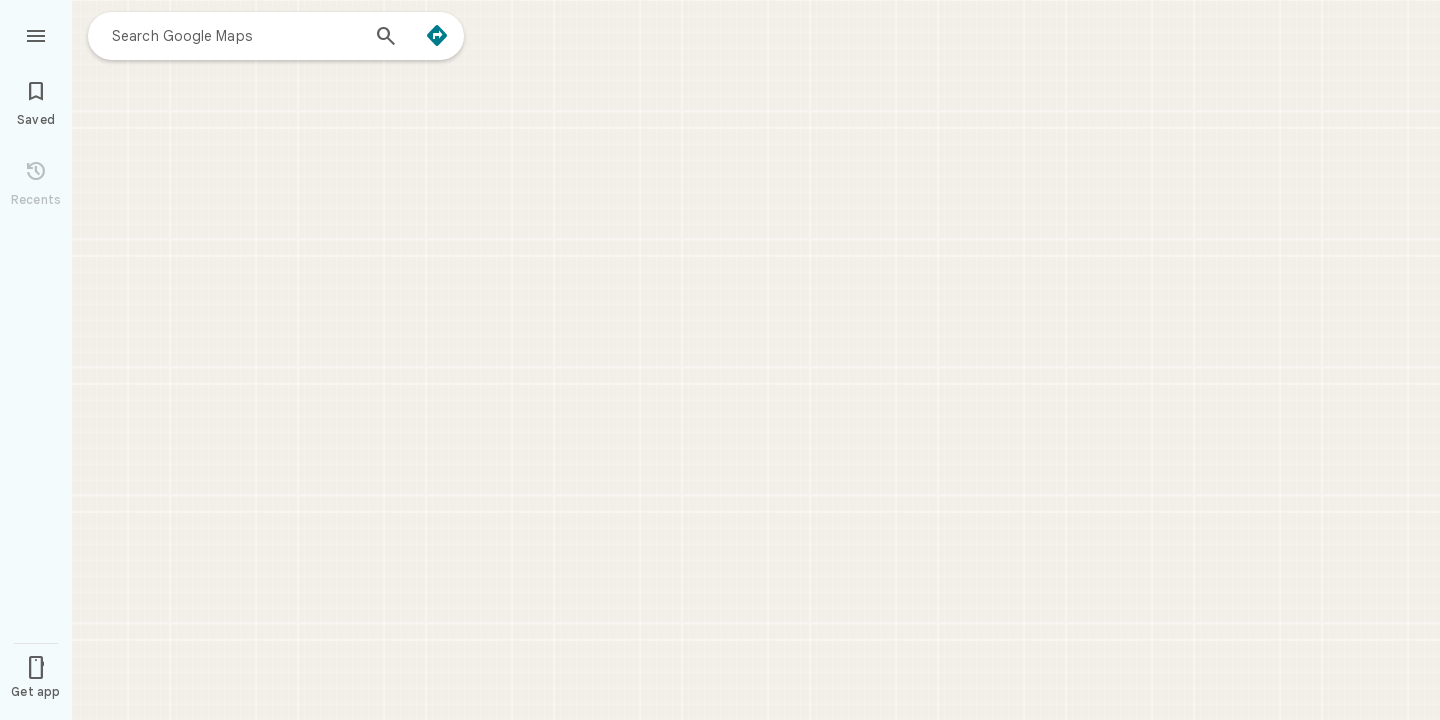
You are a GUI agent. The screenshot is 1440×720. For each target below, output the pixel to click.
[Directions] (437, 36)
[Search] (386, 38)
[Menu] (36, 34)
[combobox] (235, 35)
